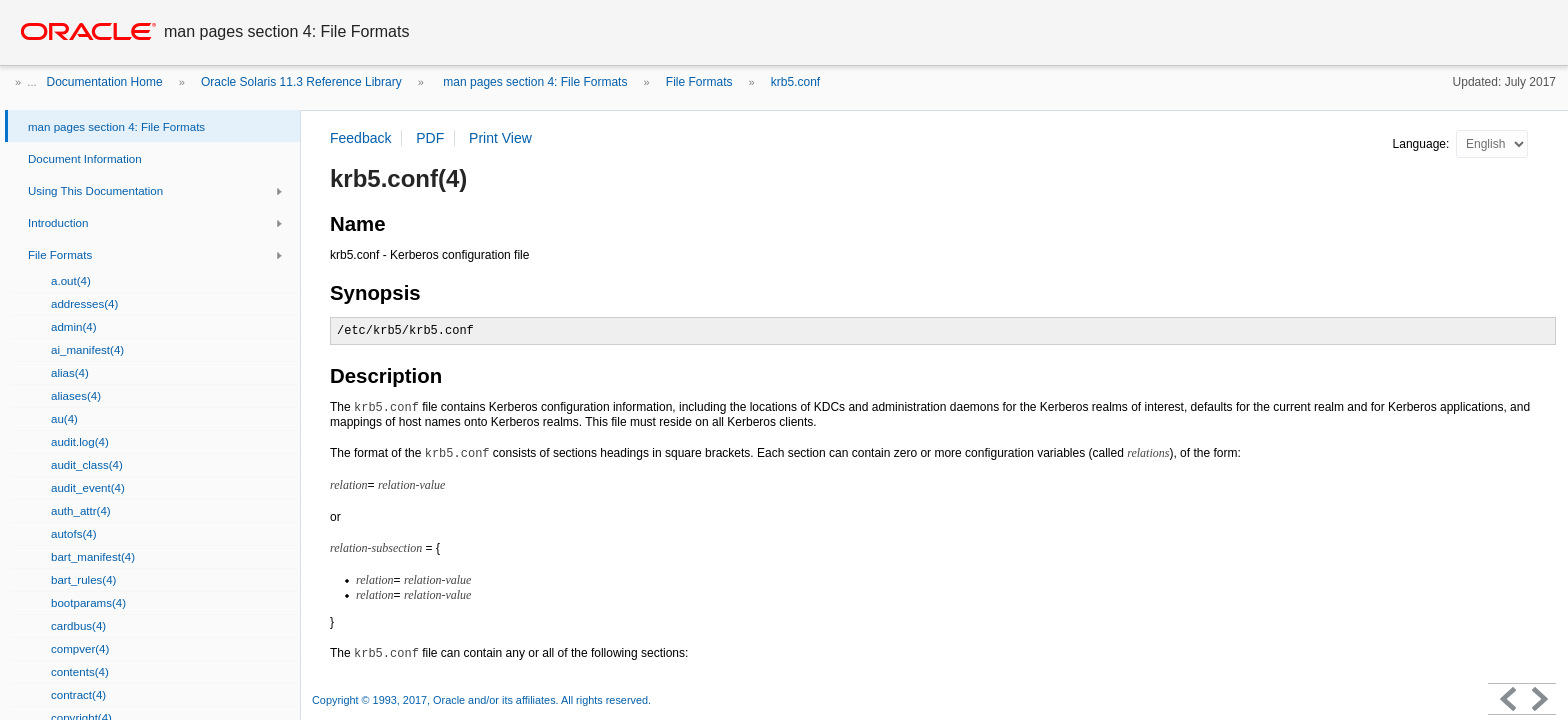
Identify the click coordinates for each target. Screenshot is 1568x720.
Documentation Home (105, 82)
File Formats (699, 82)
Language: (1423, 144)
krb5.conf (795, 82)
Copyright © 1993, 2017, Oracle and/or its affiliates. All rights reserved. (481, 700)
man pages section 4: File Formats (533, 82)
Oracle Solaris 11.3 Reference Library (301, 82)
